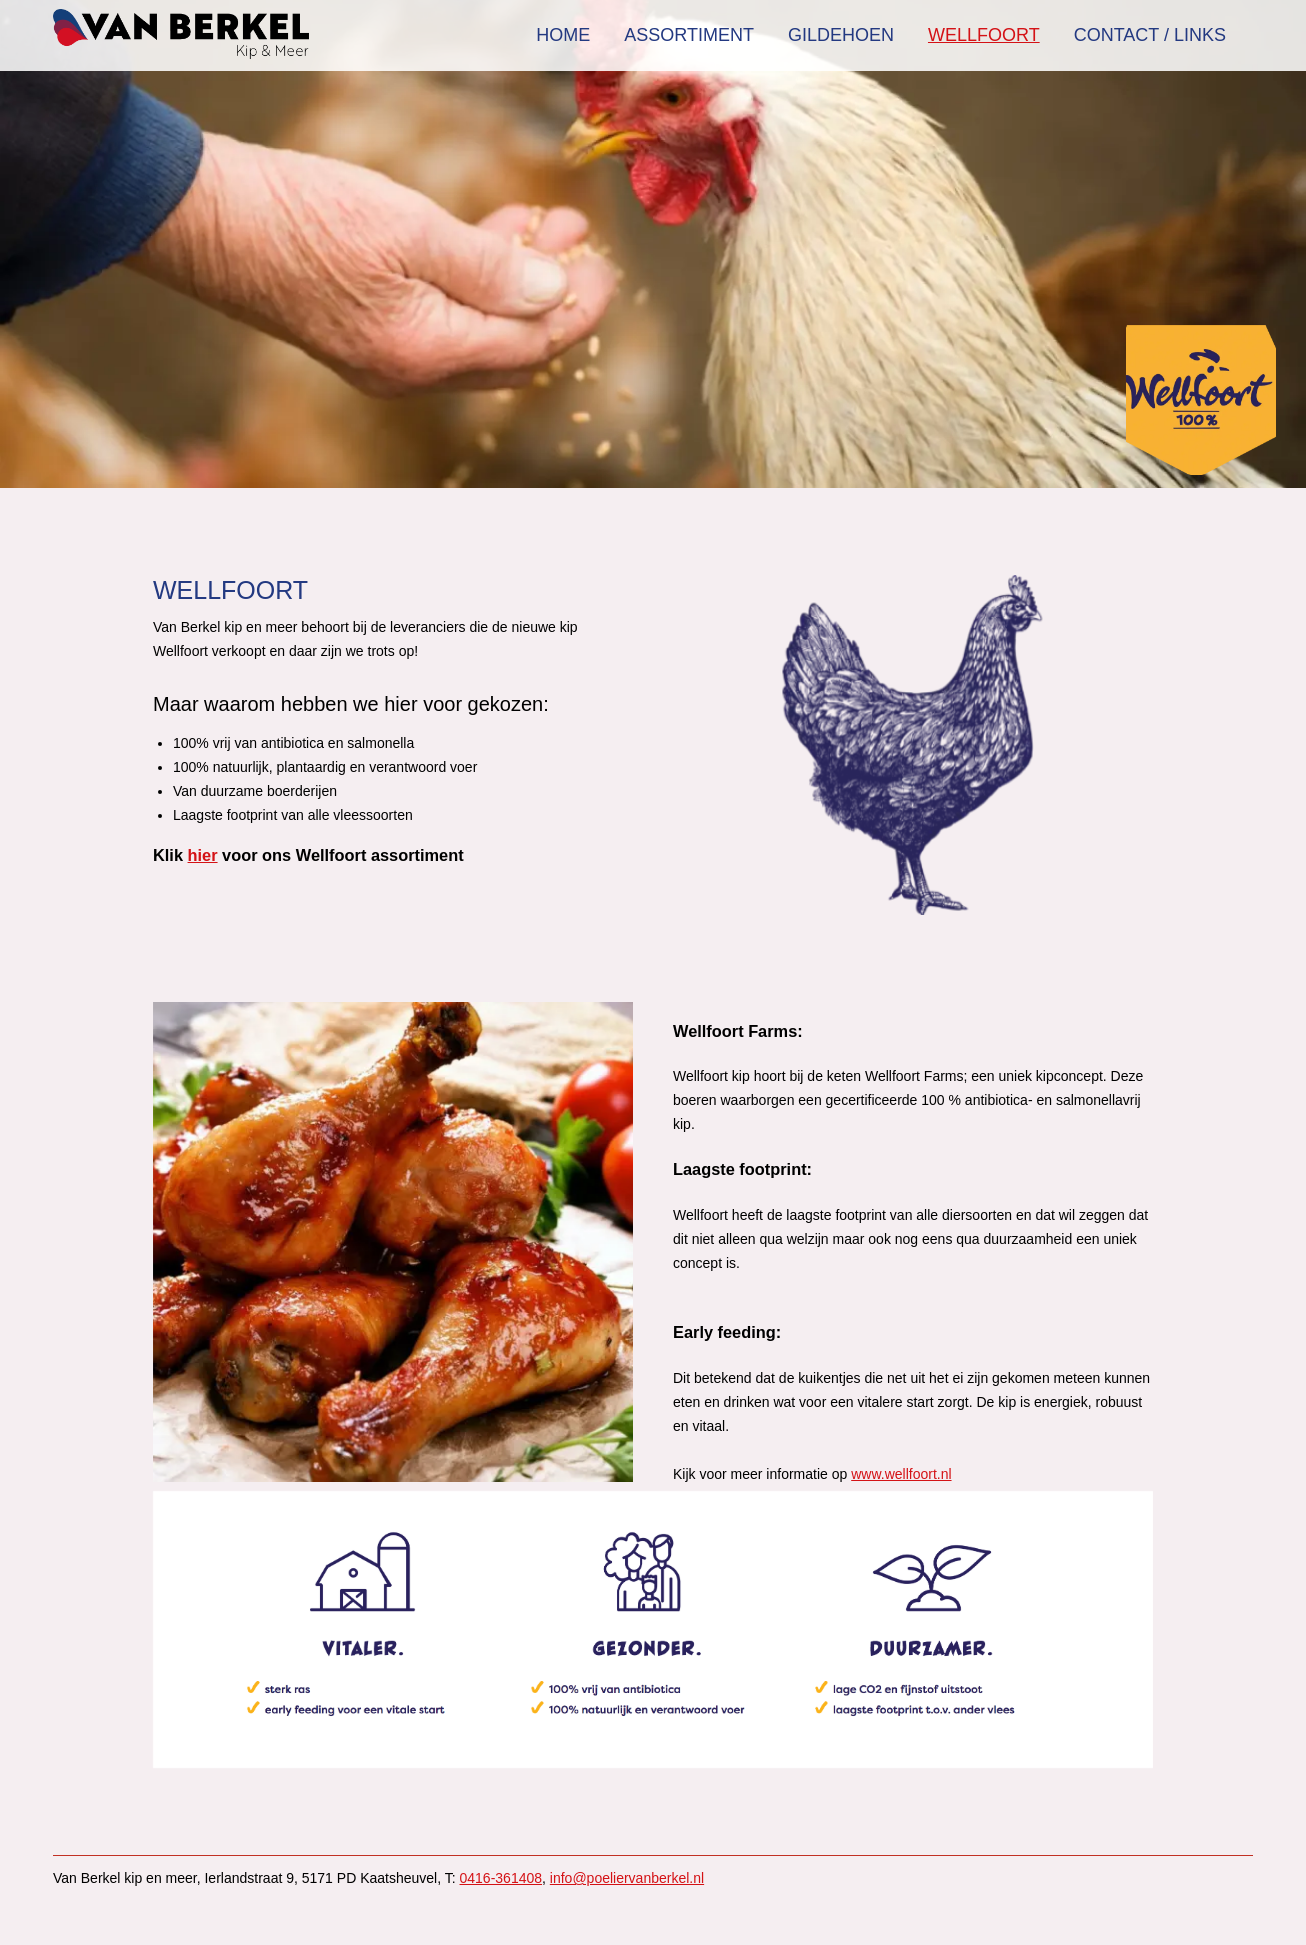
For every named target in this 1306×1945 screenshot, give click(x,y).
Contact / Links (1150, 35)
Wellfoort (984, 35)
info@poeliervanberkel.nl (627, 1878)
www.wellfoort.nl (901, 1474)
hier (203, 855)
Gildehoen (841, 35)
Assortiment (689, 35)
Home (563, 35)
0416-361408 (501, 1878)
